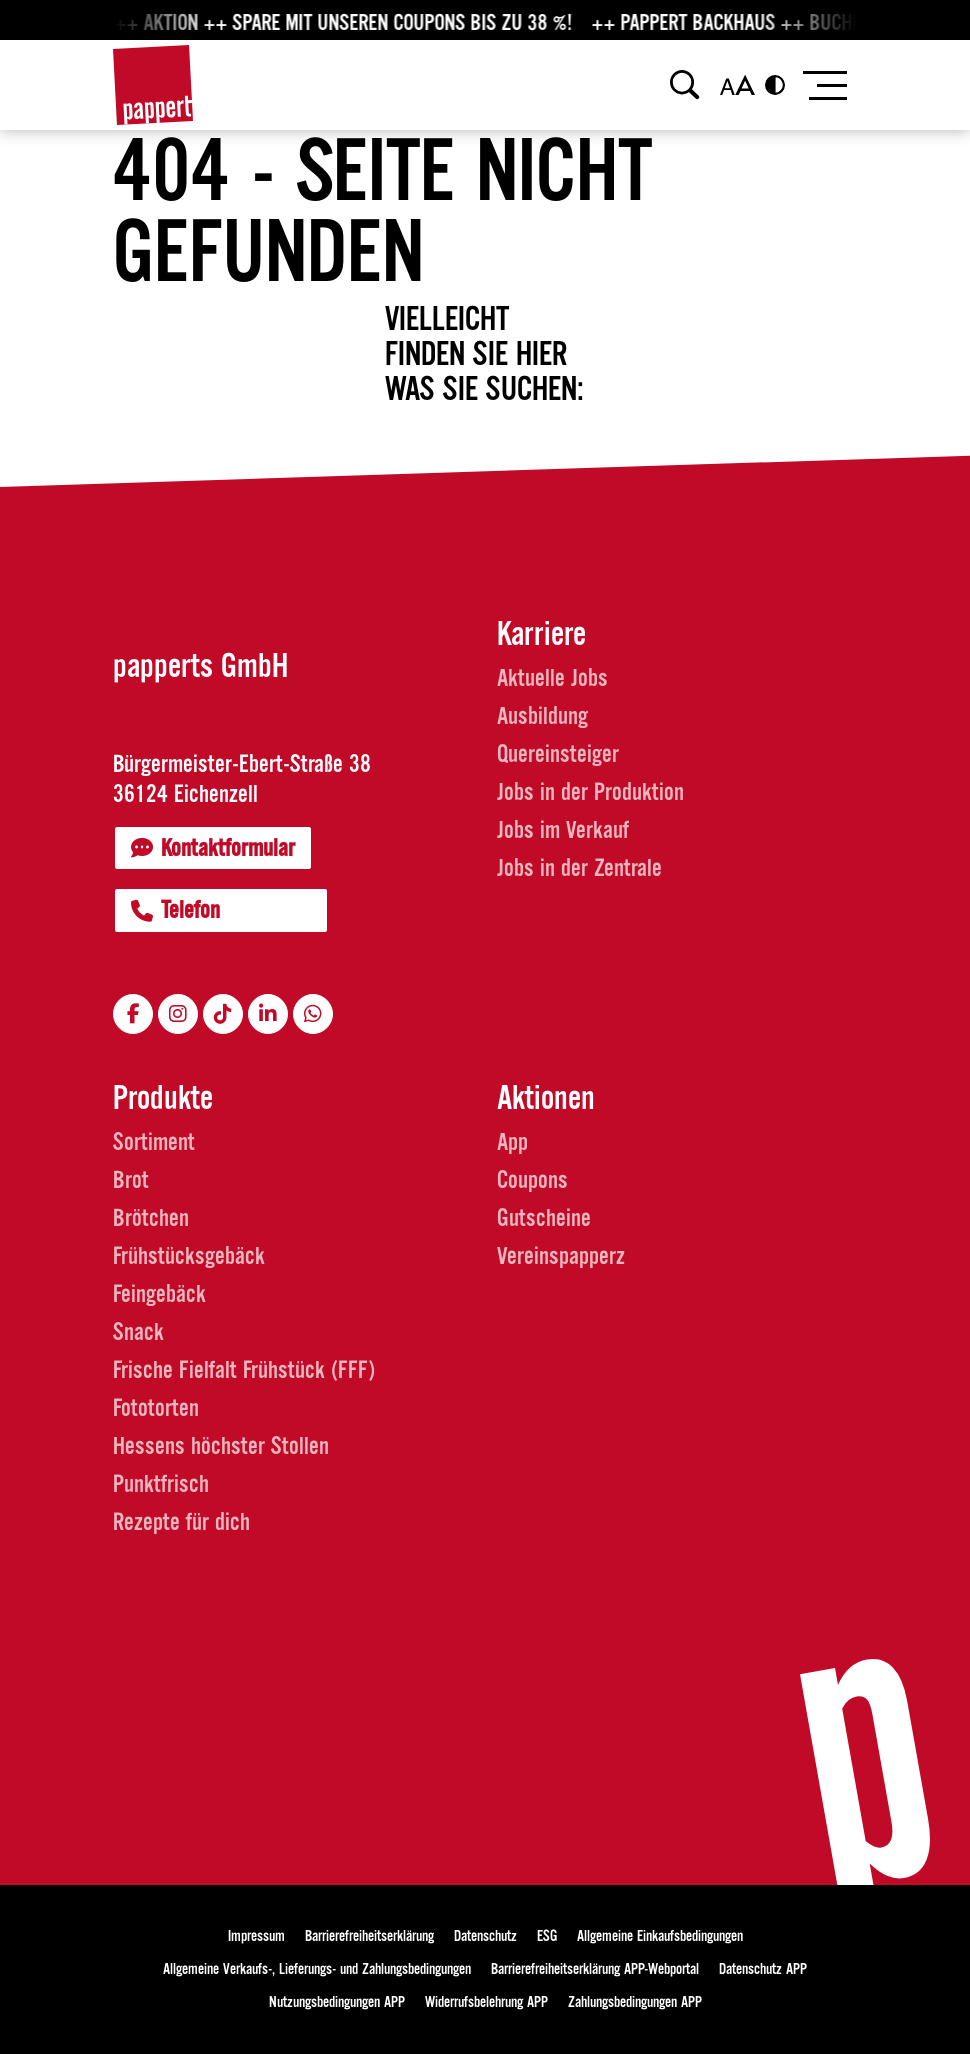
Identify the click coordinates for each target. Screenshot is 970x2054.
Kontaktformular (213, 848)
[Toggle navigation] (823, 85)
